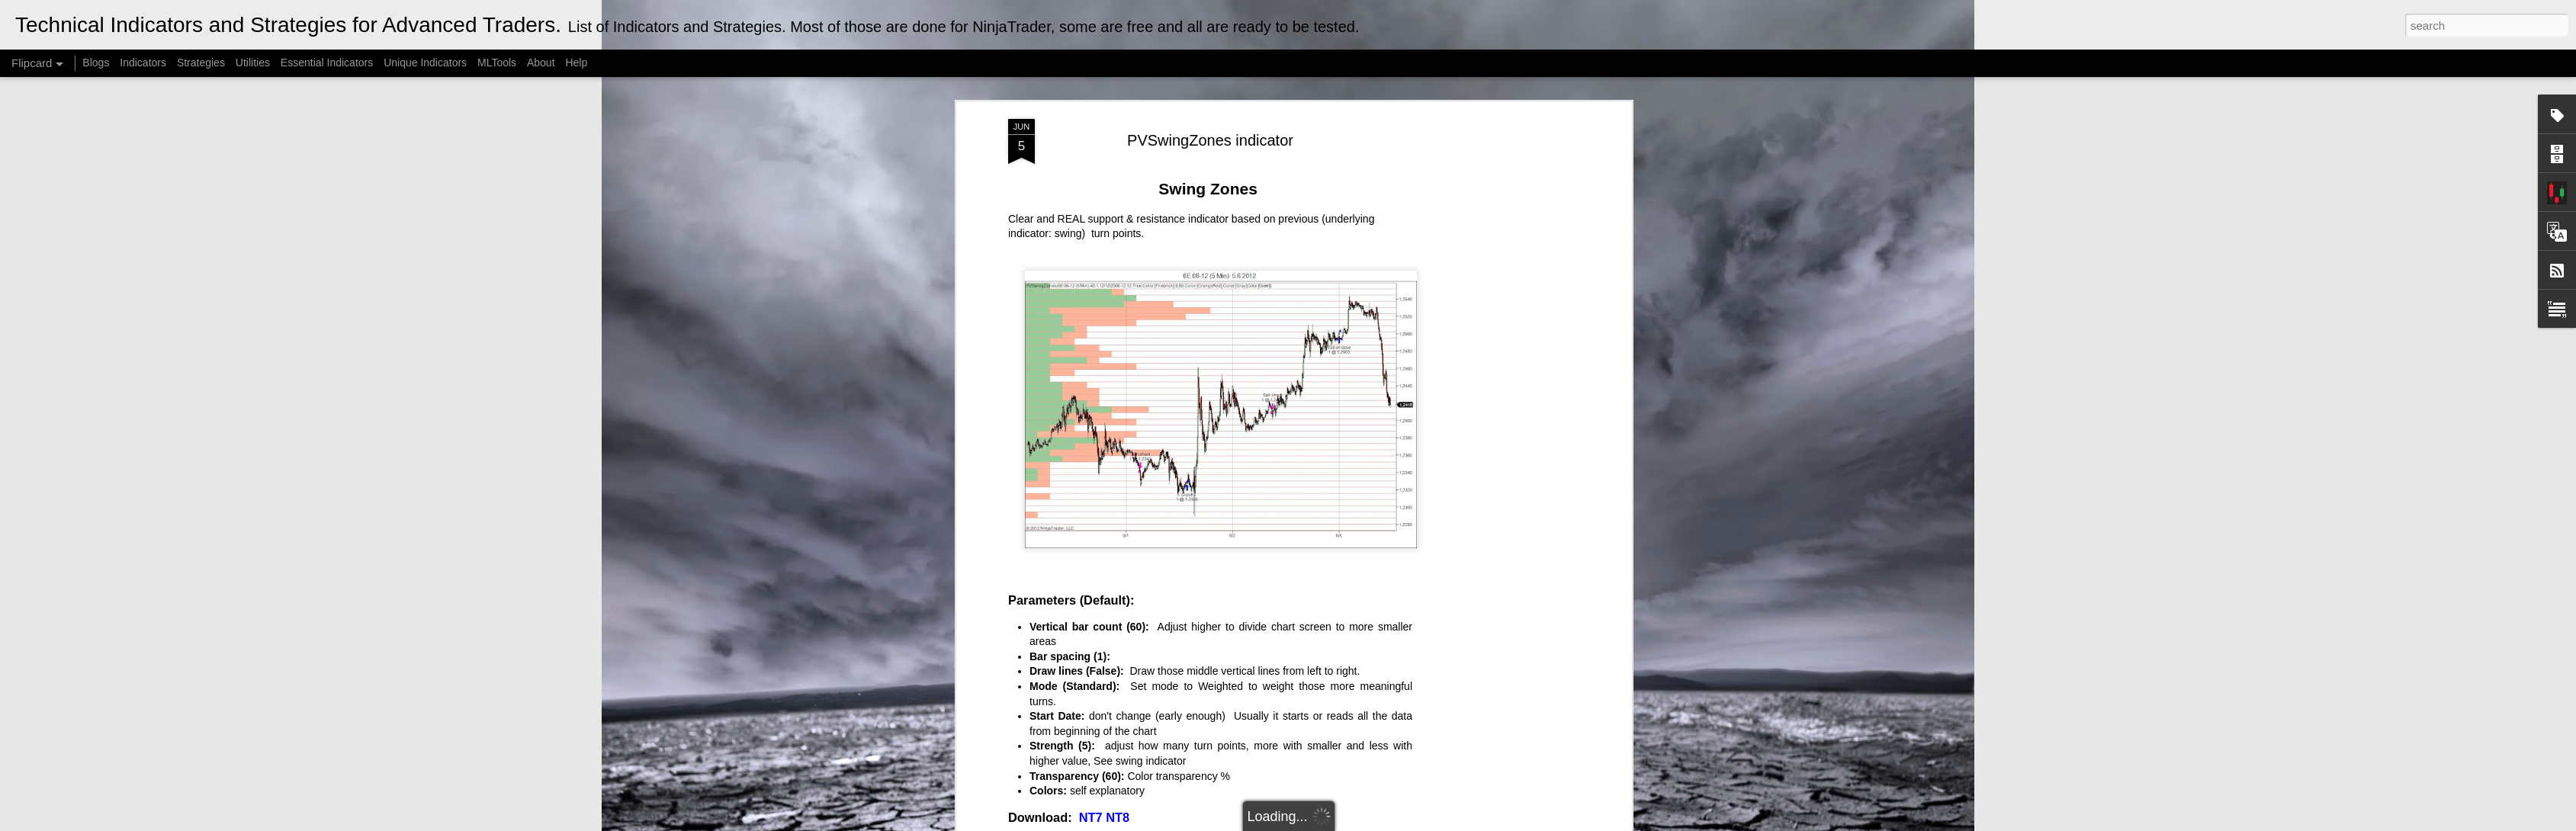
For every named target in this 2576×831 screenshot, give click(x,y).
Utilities (253, 62)
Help (576, 62)
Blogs (95, 62)
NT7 (1091, 817)
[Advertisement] (1496, 359)
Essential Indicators (327, 62)
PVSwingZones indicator (1210, 140)
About (541, 62)
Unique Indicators (425, 62)
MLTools (496, 62)
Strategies (202, 62)
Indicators (143, 62)
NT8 (1117, 817)
